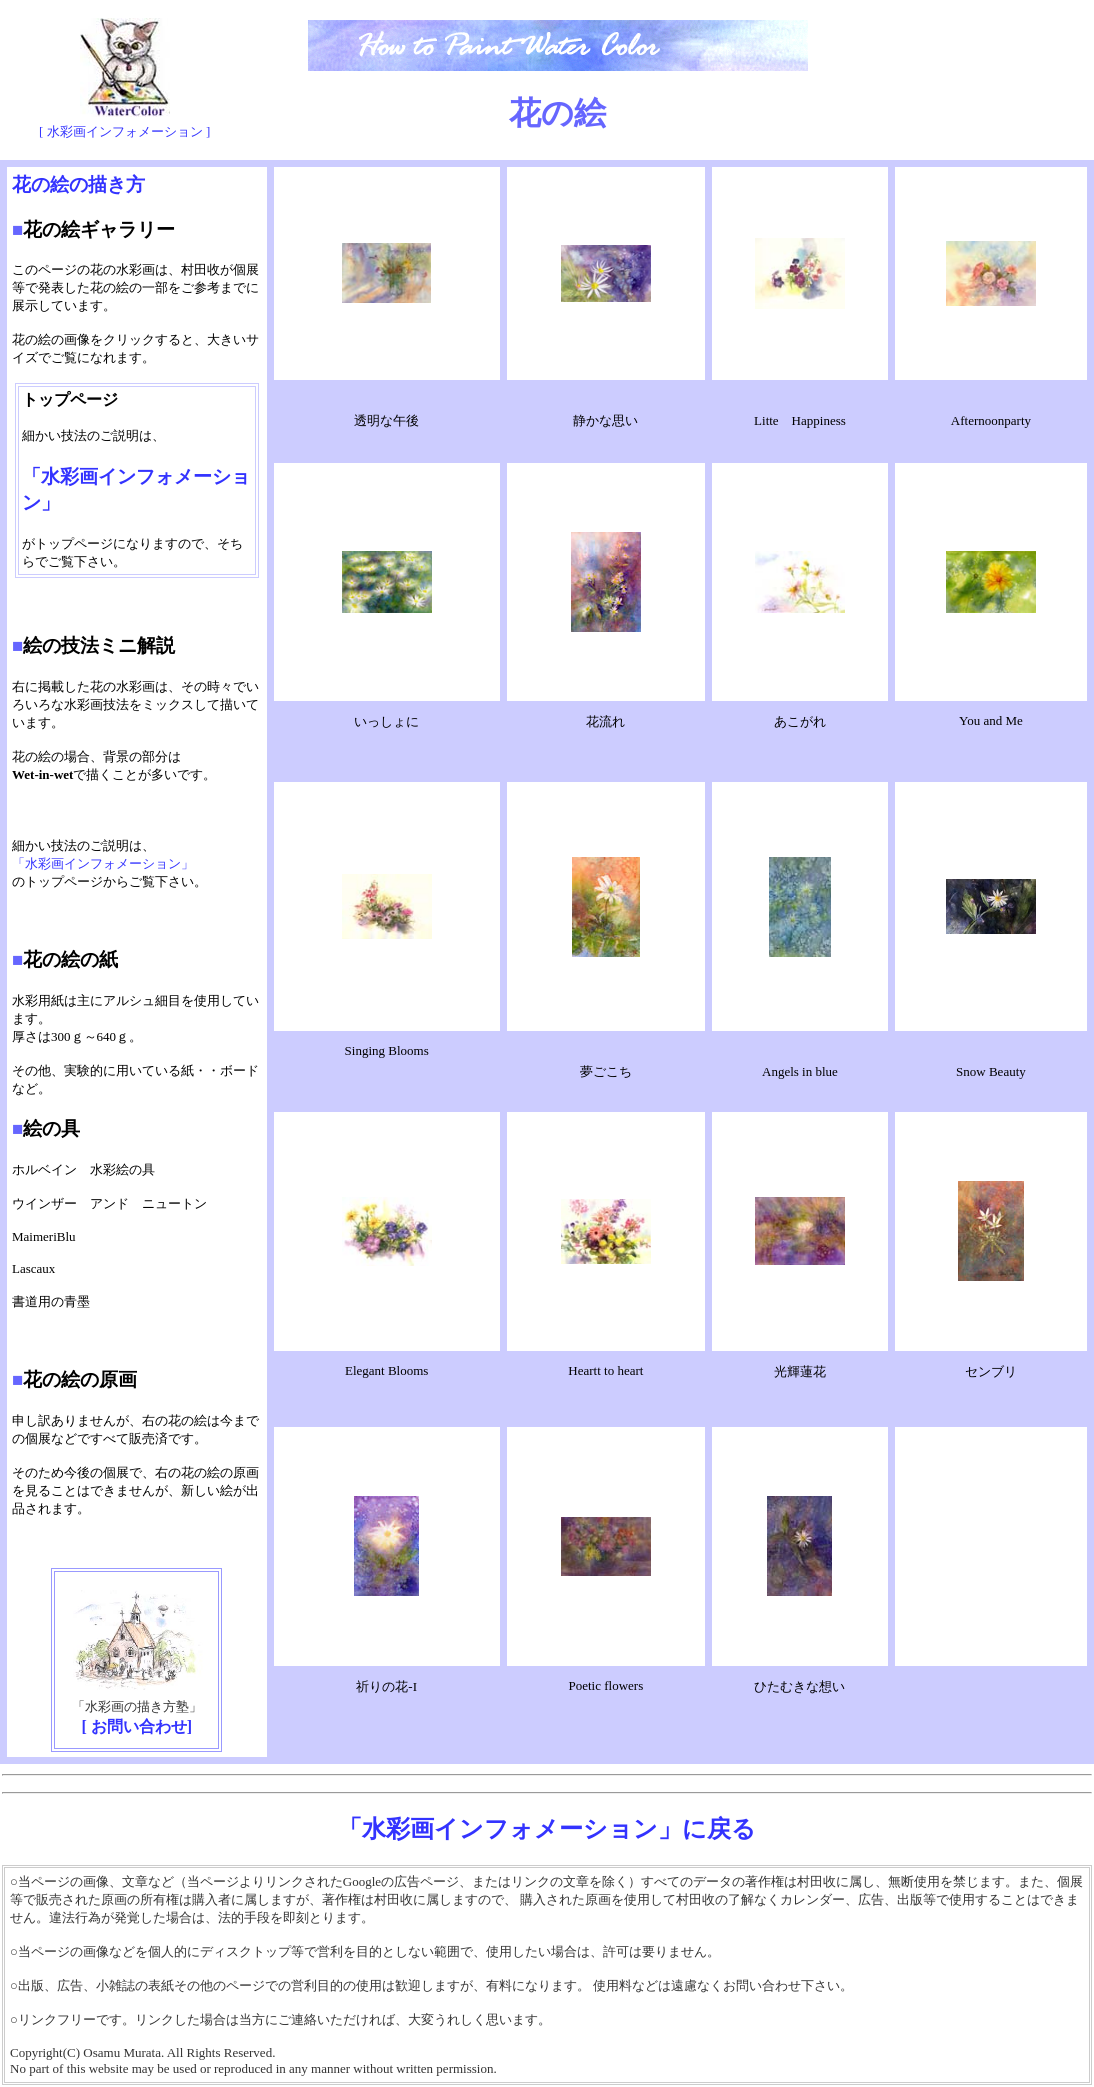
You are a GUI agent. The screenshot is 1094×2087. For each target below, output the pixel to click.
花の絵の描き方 (78, 184)
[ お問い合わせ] (137, 1726)
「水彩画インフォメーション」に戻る (547, 1829)
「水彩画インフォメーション (96, 863)
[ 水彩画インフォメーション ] (124, 131)
